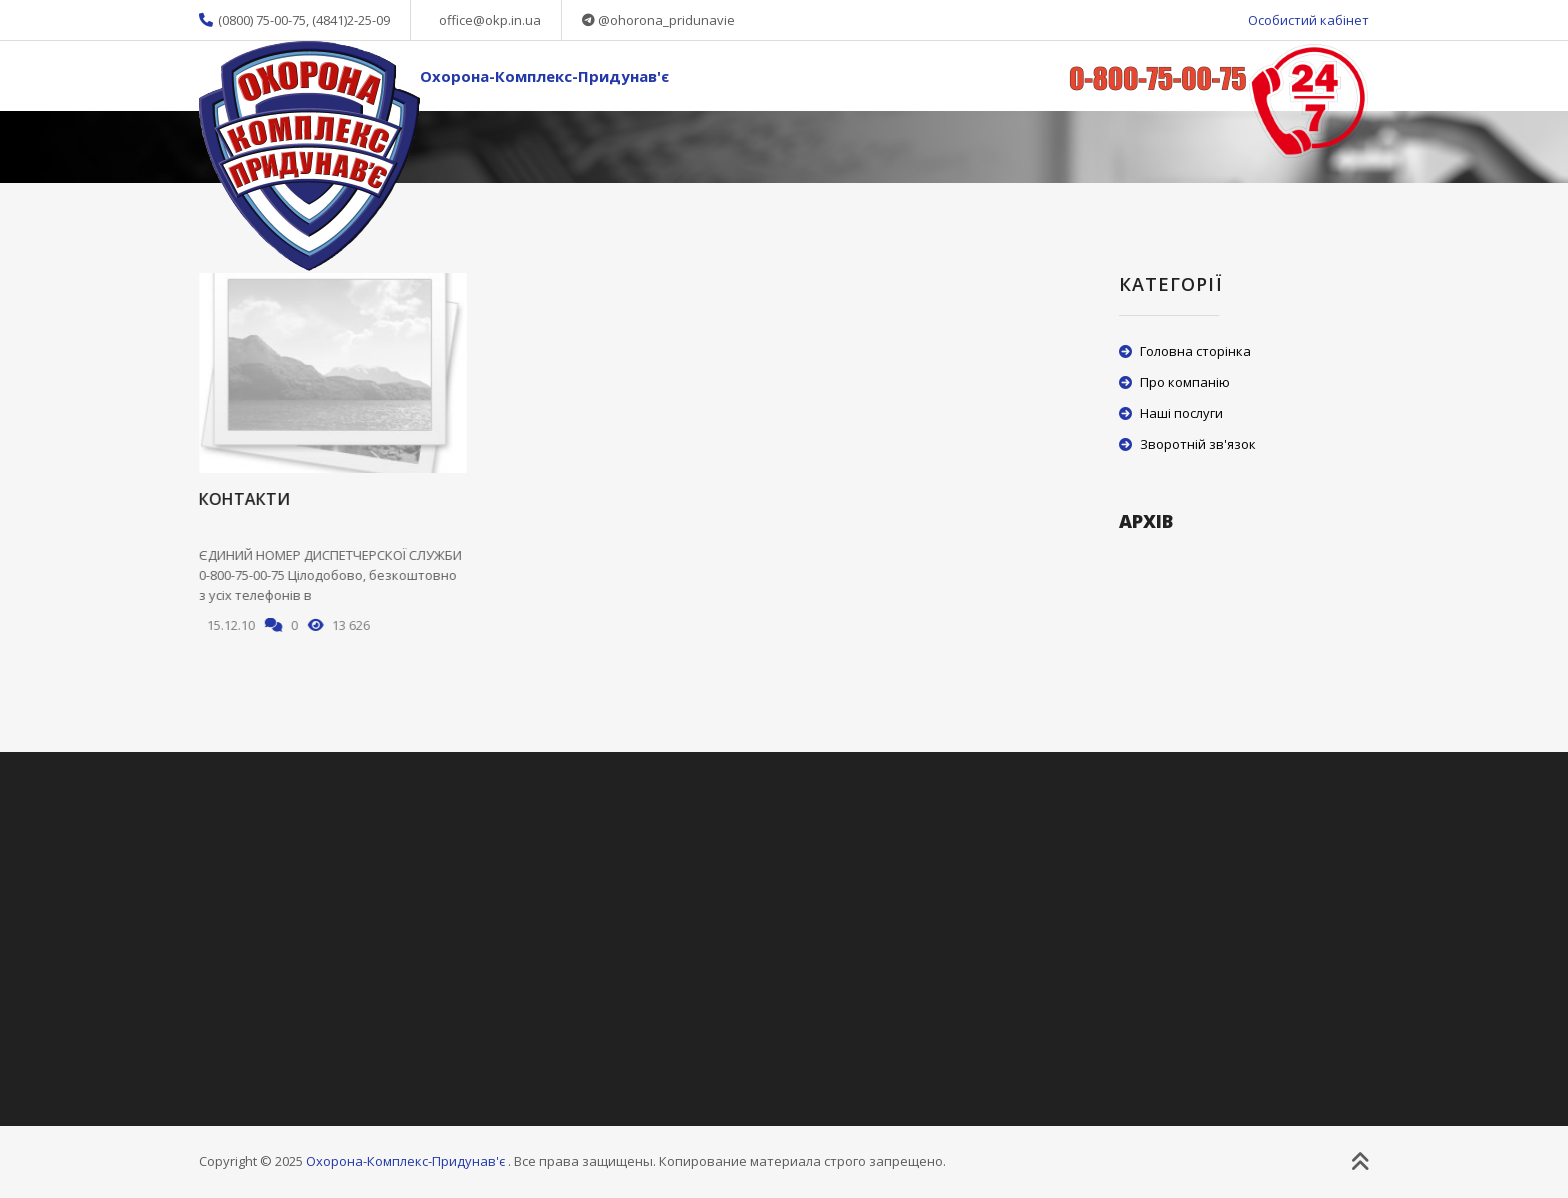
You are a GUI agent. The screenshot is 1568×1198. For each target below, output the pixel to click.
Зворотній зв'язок (1198, 444)
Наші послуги (1181, 413)
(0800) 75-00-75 (262, 20)
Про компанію (1185, 382)
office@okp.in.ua (490, 20)
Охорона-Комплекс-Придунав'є (544, 76)
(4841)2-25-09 (351, 20)
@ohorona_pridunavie (666, 20)
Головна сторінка (1195, 351)
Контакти (243, 499)
